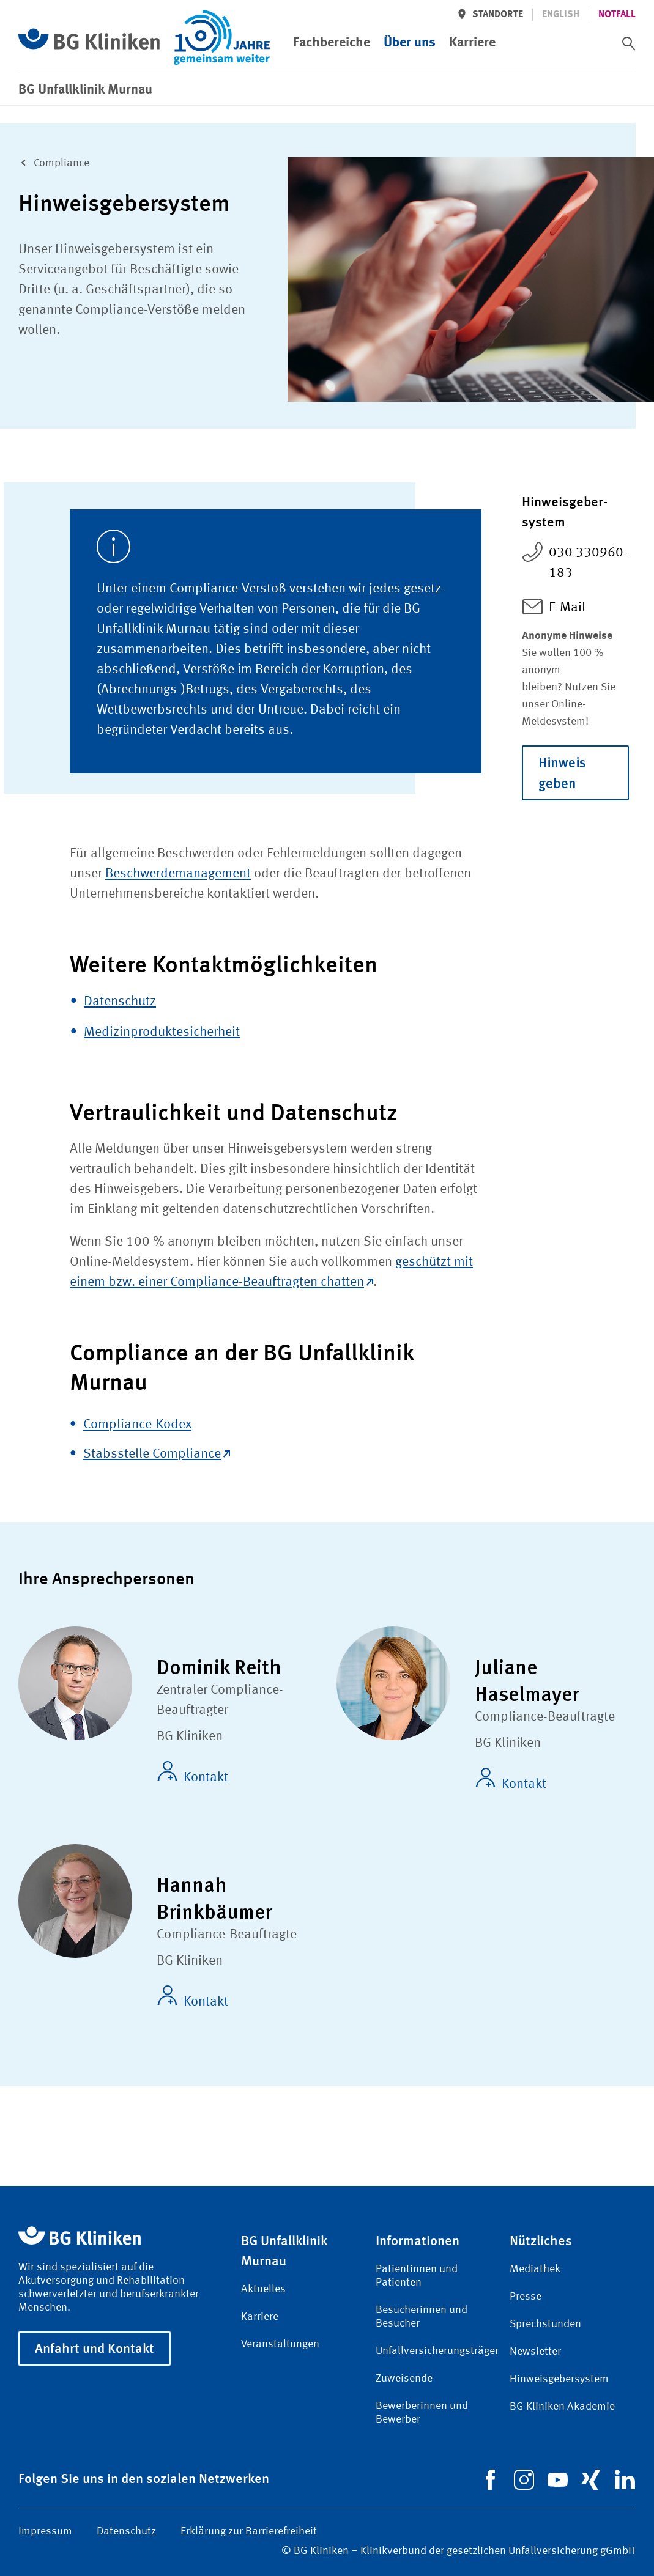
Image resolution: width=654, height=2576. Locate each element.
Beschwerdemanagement (178, 873)
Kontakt (192, 1772)
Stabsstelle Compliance (156, 1454)
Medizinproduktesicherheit (162, 1032)
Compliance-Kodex (137, 1424)
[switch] (629, 43)
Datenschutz (120, 1001)
